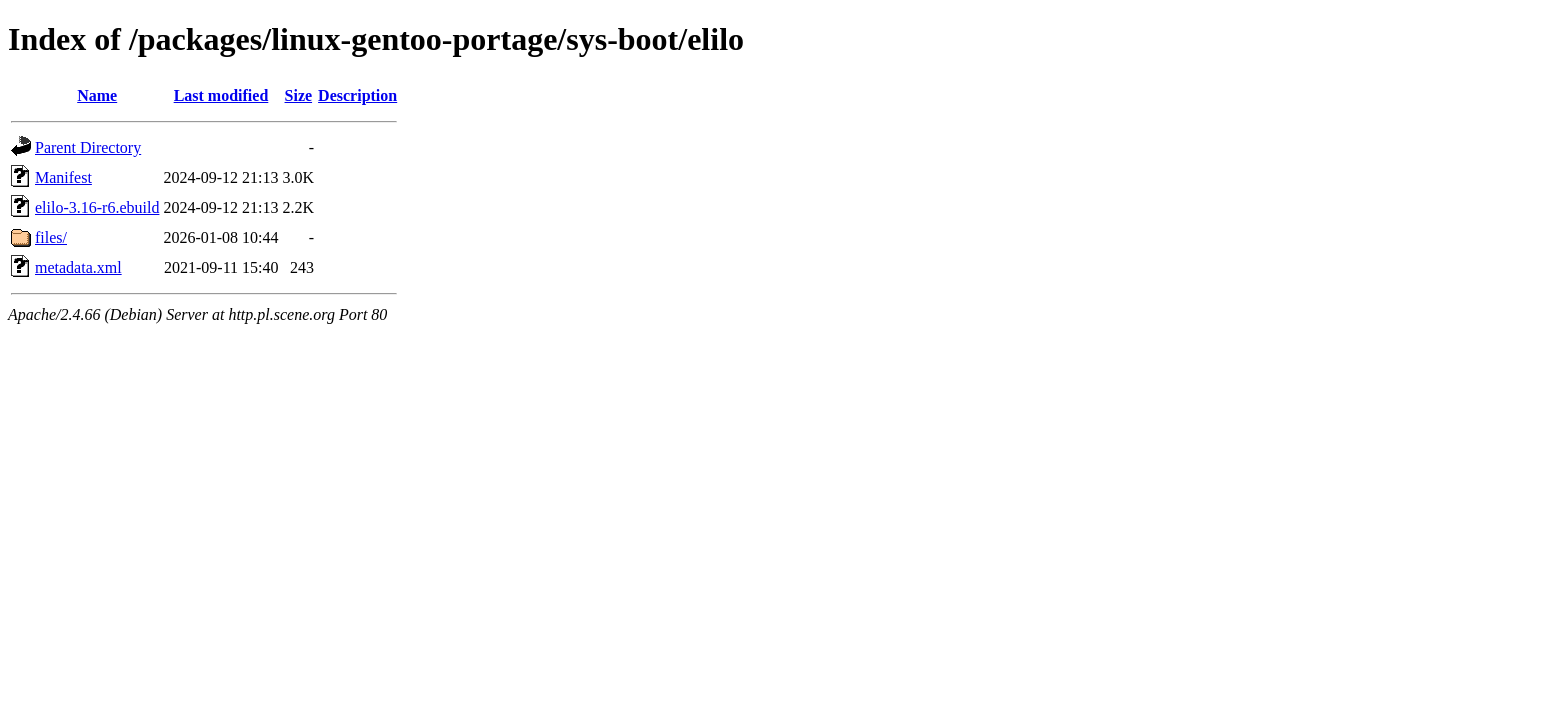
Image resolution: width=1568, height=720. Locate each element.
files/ (51, 237)
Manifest (63, 177)
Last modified (221, 95)
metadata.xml (78, 267)
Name (97, 95)
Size (299, 95)
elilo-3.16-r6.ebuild (97, 207)
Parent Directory (88, 147)
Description (357, 95)
